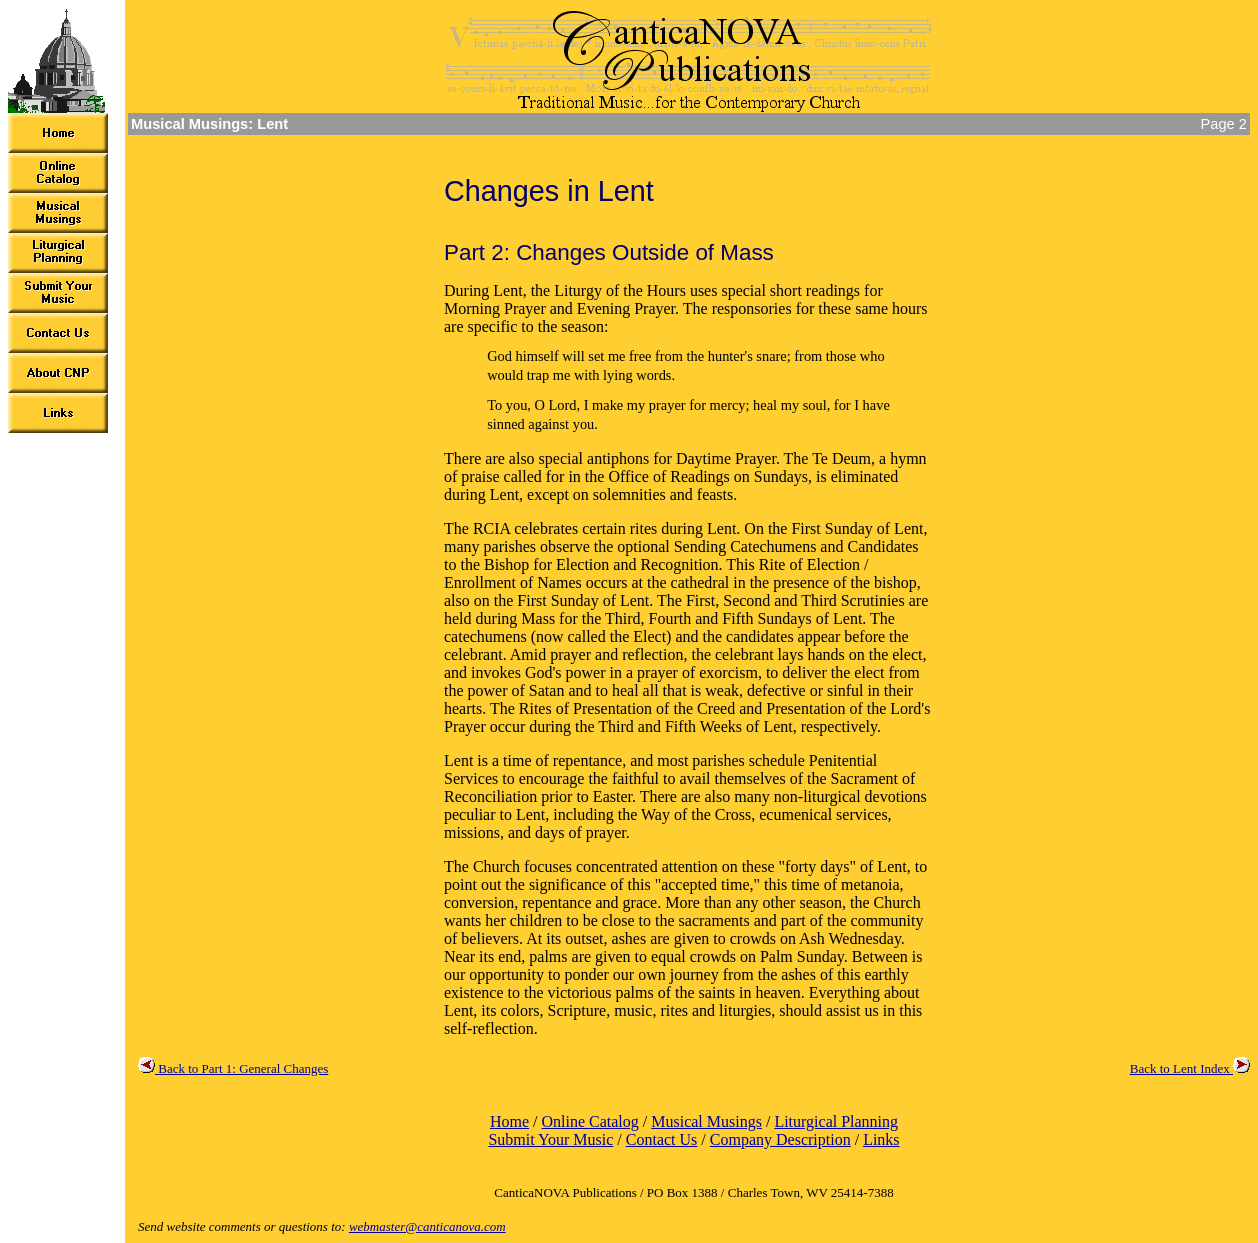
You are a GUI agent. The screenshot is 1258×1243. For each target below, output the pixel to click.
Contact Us (662, 1139)
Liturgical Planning (836, 1121)
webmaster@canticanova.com (427, 1226)
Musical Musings (706, 1121)
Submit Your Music (550, 1139)
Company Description (780, 1139)
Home (509, 1121)
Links (881, 1139)
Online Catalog (589, 1121)
